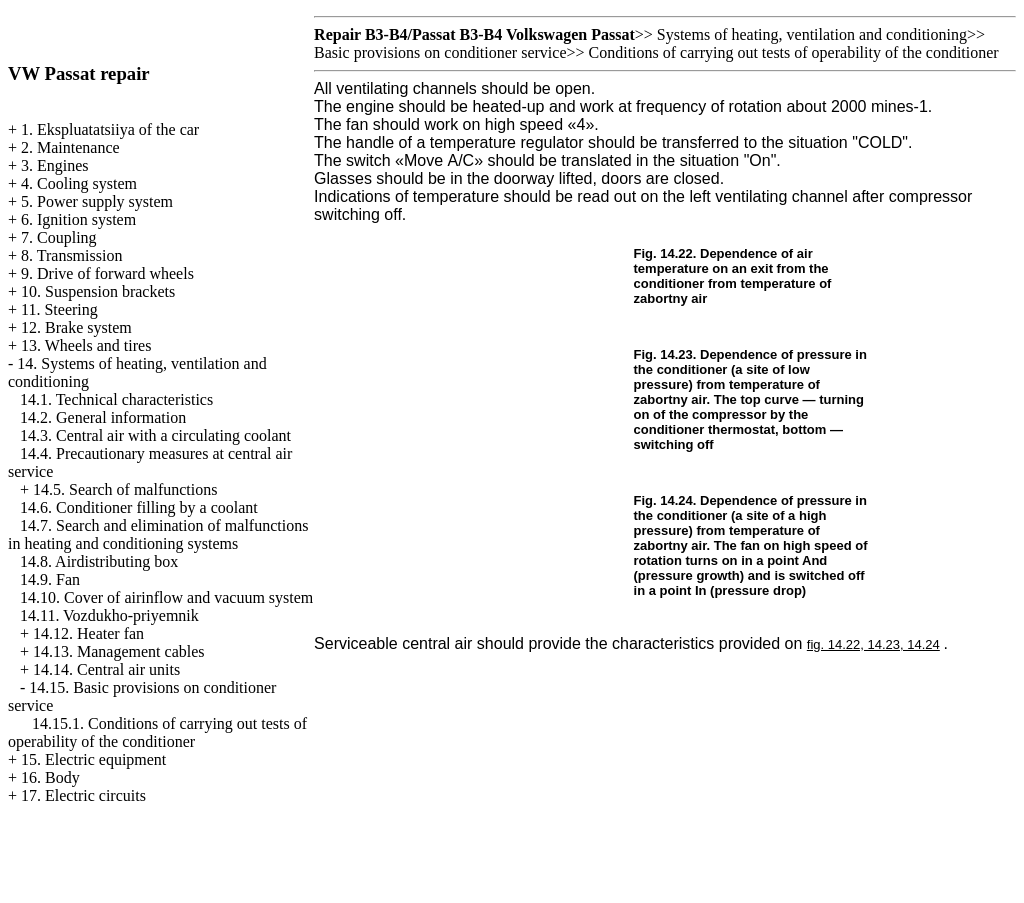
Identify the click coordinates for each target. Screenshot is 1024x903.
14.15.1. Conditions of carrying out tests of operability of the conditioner (157, 732)
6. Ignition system (78, 219)
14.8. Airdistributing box (99, 561)
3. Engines (55, 165)
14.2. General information (103, 417)
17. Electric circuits (83, 795)
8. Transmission (71, 255)
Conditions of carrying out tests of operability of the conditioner (794, 52)
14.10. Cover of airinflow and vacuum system (166, 597)
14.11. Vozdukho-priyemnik (109, 615)
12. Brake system (76, 327)
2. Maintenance (70, 147)
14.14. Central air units (106, 669)
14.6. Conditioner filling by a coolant (139, 507)
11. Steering (59, 309)
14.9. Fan (50, 579)
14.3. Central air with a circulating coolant (155, 435)
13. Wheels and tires (86, 345)
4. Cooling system (79, 183)
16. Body (50, 777)
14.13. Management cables (119, 651)
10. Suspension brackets (98, 291)
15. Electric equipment (93, 759)
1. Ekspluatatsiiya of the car (110, 129)
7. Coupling (59, 237)
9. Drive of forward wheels (107, 273)
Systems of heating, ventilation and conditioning (812, 34)
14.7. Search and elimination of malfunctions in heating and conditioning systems (158, 534)
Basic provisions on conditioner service (440, 52)
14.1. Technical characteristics (116, 399)
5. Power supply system (97, 201)
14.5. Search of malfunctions (125, 489)
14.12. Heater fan (88, 633)
